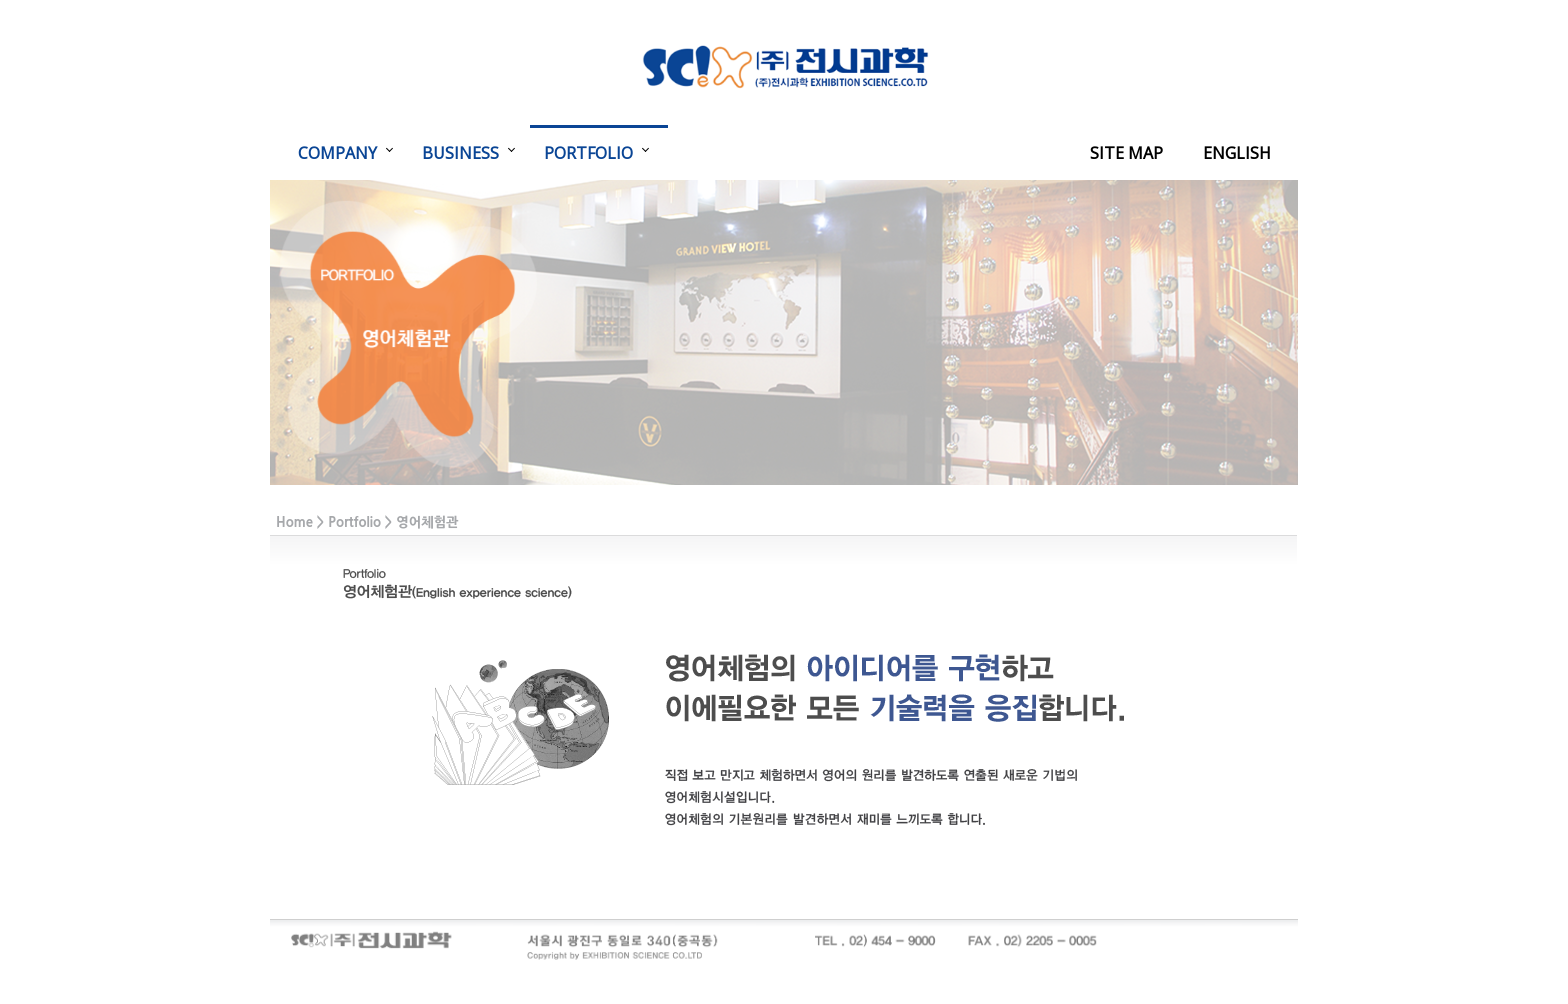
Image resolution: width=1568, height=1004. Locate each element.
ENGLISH (1237, 153)
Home (294, 522)
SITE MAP (1126, 153)
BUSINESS (460, 153)
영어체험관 (427, 522)
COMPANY (337, 153)
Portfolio (354, 522)
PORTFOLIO (588, 153)
